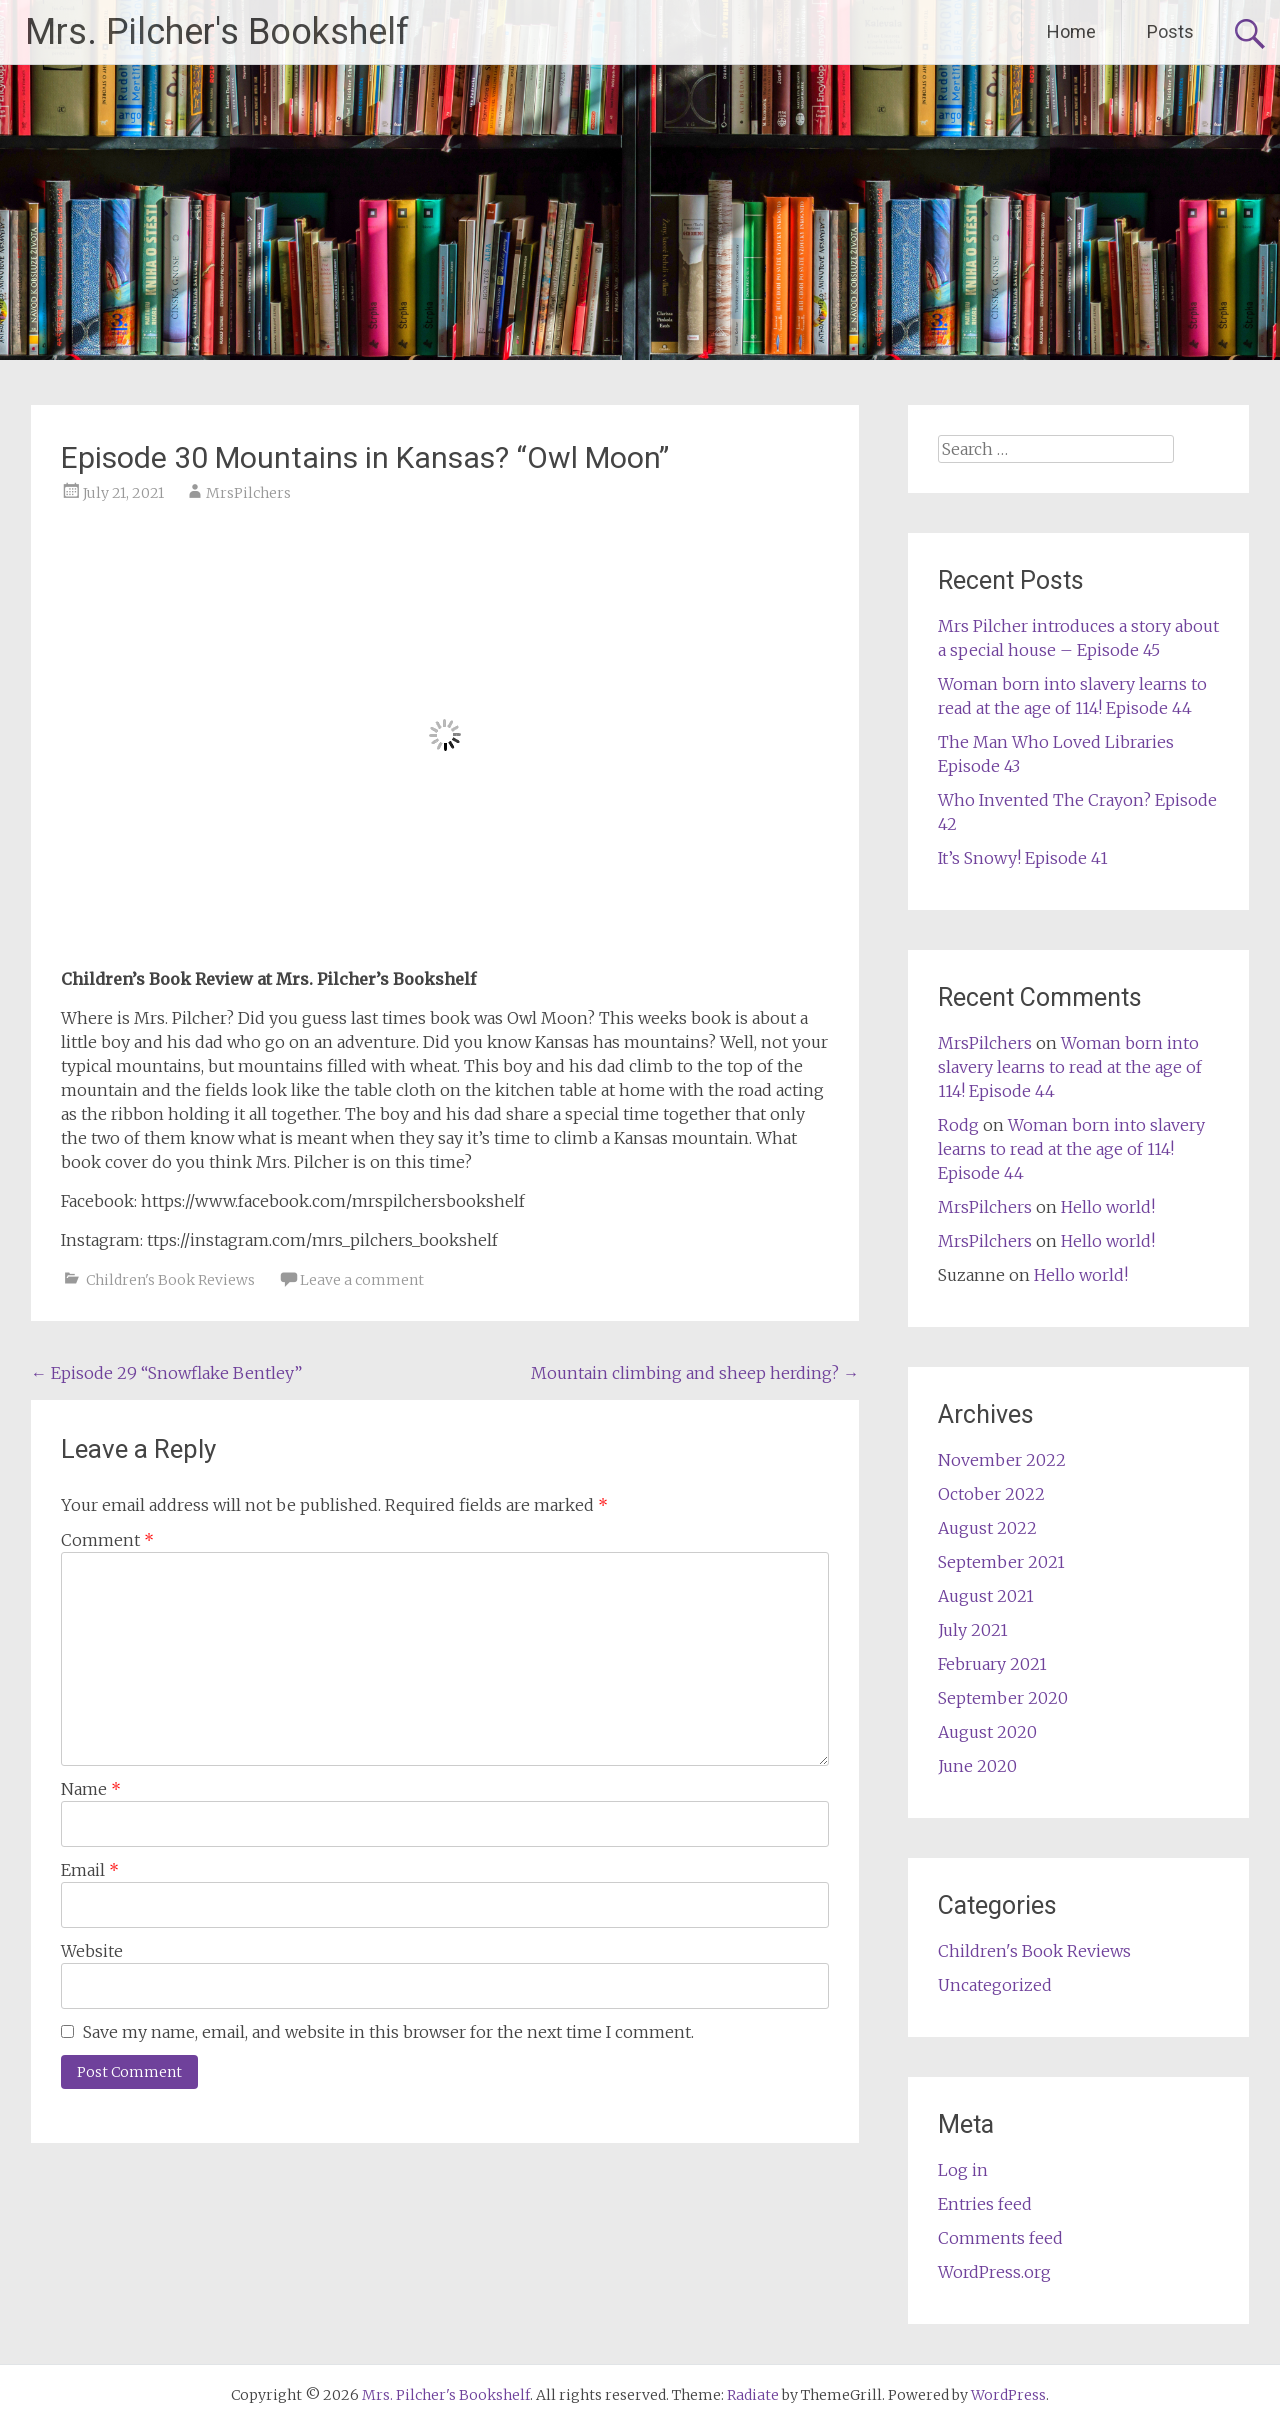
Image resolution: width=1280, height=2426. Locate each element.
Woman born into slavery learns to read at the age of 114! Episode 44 (1070, 1067)
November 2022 (1002, 1460)
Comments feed (1000, 2238)
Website (92, 1951)
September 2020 (1003, 1698)
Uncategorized (995, 1985)
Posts (1170, 31)
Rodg (958, 1125)
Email (90, 1870)
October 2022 (991, 1494)
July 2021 (973, 1630)
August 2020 (987, 1732)
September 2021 (1001, 1562)
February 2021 (992, 1664)
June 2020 (977, 1766)
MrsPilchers (248, 493)
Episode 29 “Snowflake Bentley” (166, 1373)
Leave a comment (362, 1280)
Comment (107, 1540)
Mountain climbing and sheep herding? (695, 1373)
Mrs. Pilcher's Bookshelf (217, 32)
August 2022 (987, 1528)
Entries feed (985, 2204)
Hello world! (1108, 1207)
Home (1071, 31)
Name (91, 1789)
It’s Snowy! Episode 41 (1023, 858)
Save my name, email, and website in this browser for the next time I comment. (388, 2032)
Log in (963, 2170)
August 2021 (986, 1596)
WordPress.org (994, 2272)
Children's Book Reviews (170, 1280)
